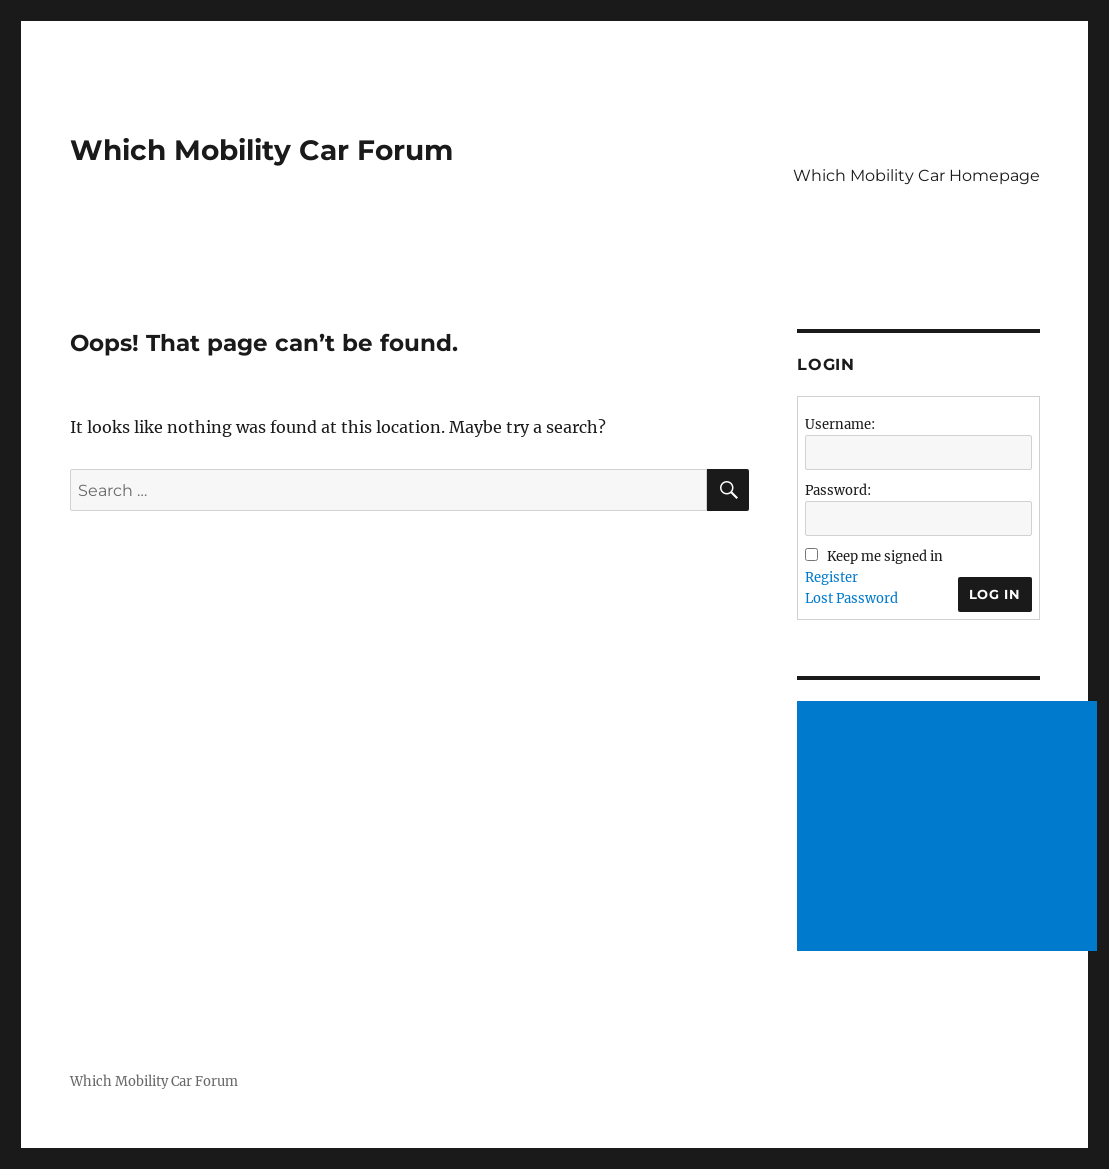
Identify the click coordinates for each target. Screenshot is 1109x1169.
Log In (995, 594)
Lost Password (851, 598)
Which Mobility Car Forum (261, 150)
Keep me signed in (885, 556)
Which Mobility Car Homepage (916, 175)
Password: (838, 490)
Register (831, 577)
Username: (840, 424)
